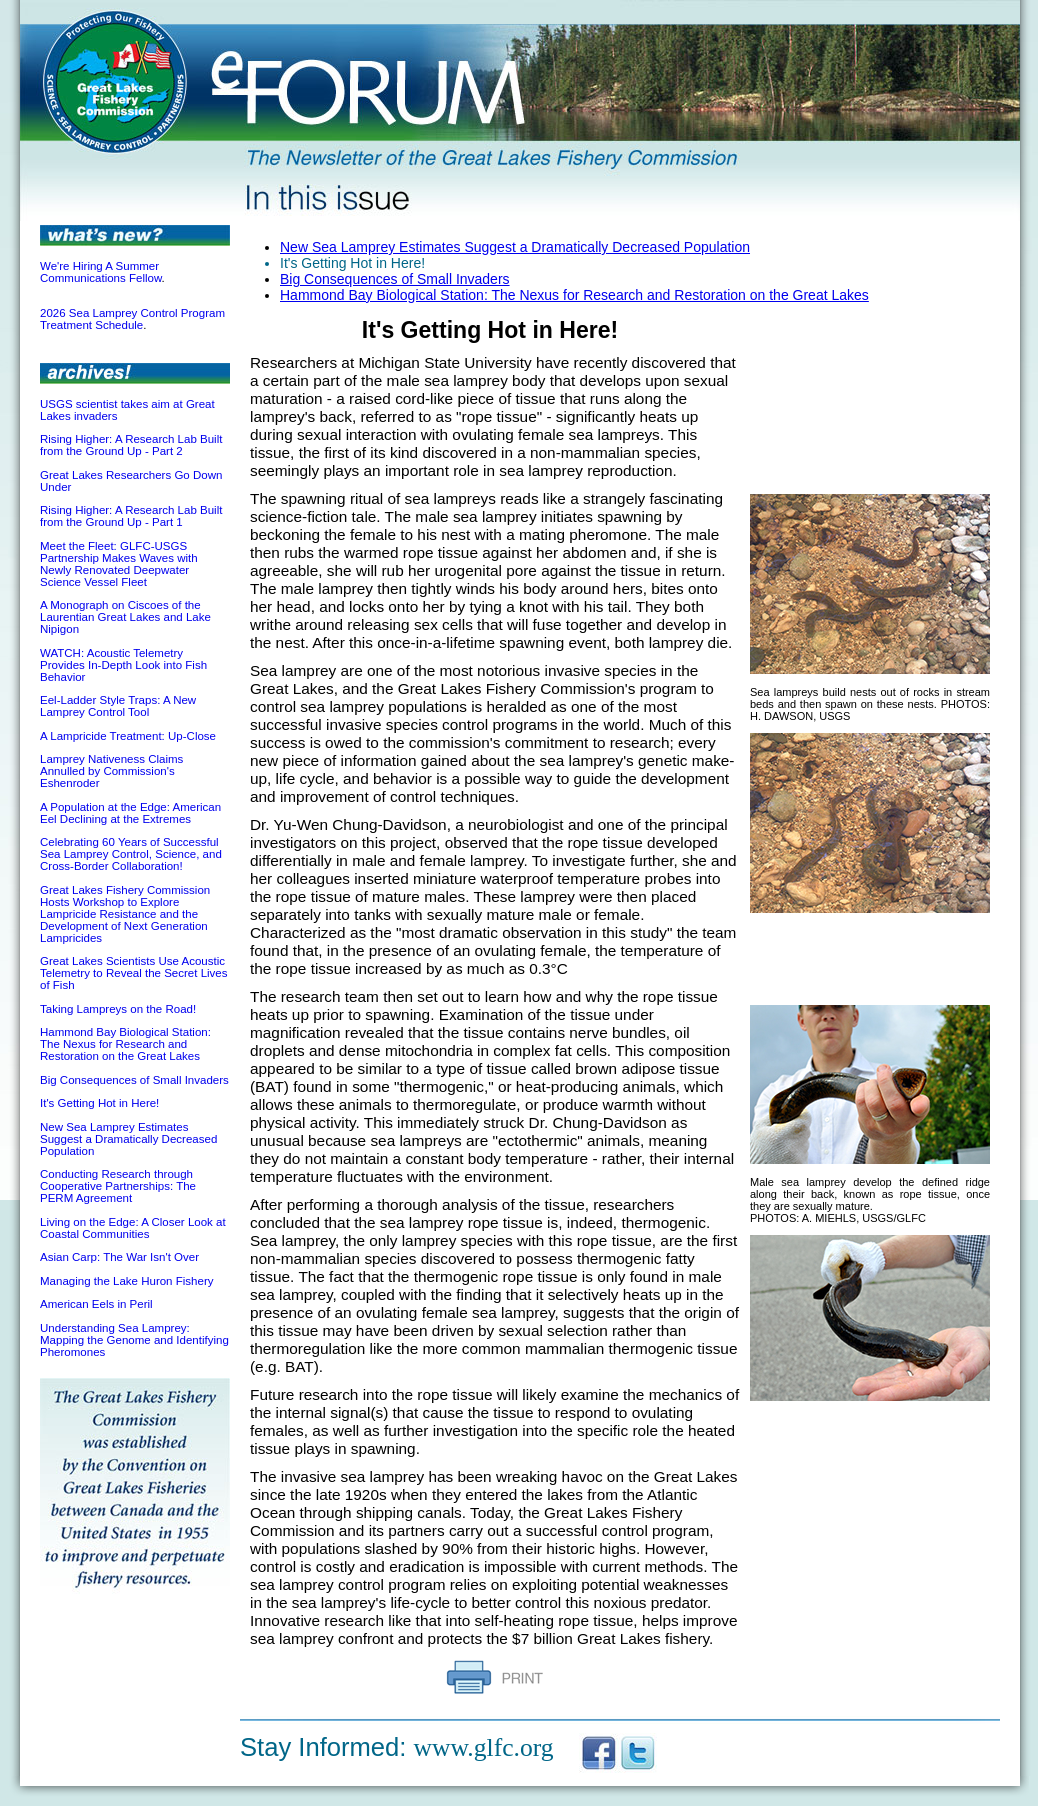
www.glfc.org (484, 1747)
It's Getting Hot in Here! (99, 1103)
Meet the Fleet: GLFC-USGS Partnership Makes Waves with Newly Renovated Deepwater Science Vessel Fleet (119, 564)
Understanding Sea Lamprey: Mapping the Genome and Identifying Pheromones (134, 1340)
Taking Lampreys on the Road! (118, 1009)
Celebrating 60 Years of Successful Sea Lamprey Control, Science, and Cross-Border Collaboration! (131, 854)
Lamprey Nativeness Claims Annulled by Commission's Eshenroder (111, 771)
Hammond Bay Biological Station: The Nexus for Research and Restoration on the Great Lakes (125, 1044)
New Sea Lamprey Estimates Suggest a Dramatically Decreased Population (128, 1139)
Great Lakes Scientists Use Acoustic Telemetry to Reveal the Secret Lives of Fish (134, 973)
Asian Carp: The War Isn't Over (119, 1257)
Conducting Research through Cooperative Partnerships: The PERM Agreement (118, 1186)
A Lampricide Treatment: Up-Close (128, 736)
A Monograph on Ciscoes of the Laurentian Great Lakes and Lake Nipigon (125, 617)
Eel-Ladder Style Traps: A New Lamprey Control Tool (118, 706)
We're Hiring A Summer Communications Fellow (101, 272)
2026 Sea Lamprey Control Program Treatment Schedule (132, 319)
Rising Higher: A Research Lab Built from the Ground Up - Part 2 (131, 445)
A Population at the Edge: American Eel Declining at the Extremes (130, 813)
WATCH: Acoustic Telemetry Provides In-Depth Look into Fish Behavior (123, 665)
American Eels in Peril (96, 1304)
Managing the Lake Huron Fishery (126, 1281)
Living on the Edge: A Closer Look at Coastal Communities (133, 1228)
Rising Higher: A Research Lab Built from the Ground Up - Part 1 (131, 516)
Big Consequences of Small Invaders (134, 1080)
